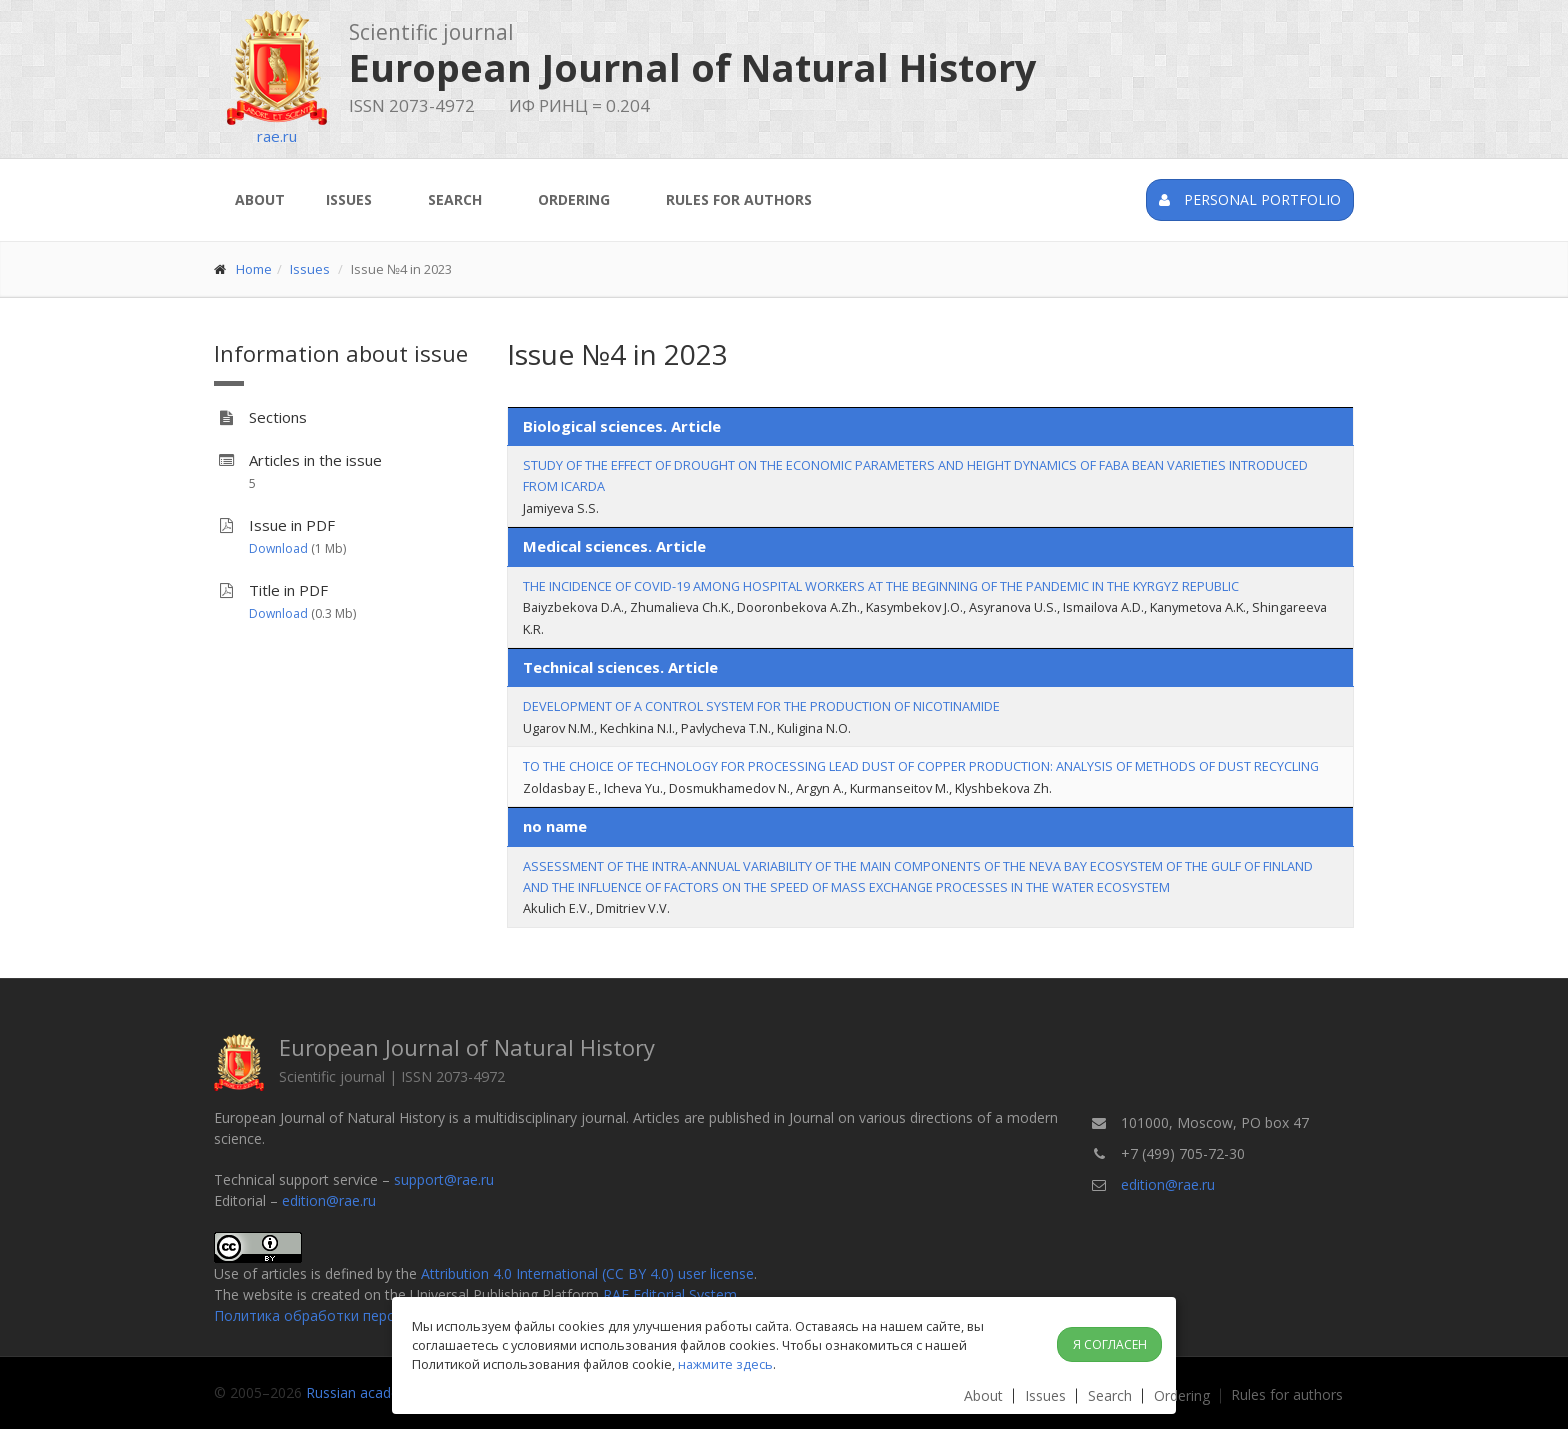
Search (455, 199)
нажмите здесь (725, 1364)
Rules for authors (739, 199)
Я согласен (1110, 1344)
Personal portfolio (1250, 199)
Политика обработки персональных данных (363, 1315)
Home (254, 269)
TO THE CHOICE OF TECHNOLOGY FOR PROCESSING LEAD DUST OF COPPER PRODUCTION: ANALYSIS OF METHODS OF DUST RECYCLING (921, 766)
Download (278, 548)
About (260, 199)
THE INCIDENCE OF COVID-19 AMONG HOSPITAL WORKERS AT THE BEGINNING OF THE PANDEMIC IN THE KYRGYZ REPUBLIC (881, 586)
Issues (349, 199)
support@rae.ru (444, 1179)
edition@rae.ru (329, 1200)
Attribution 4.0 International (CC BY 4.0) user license (587, 1273)
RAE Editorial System (670, 1294)
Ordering (574, 199)
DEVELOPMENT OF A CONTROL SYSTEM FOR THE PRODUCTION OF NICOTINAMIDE (761, 706)
